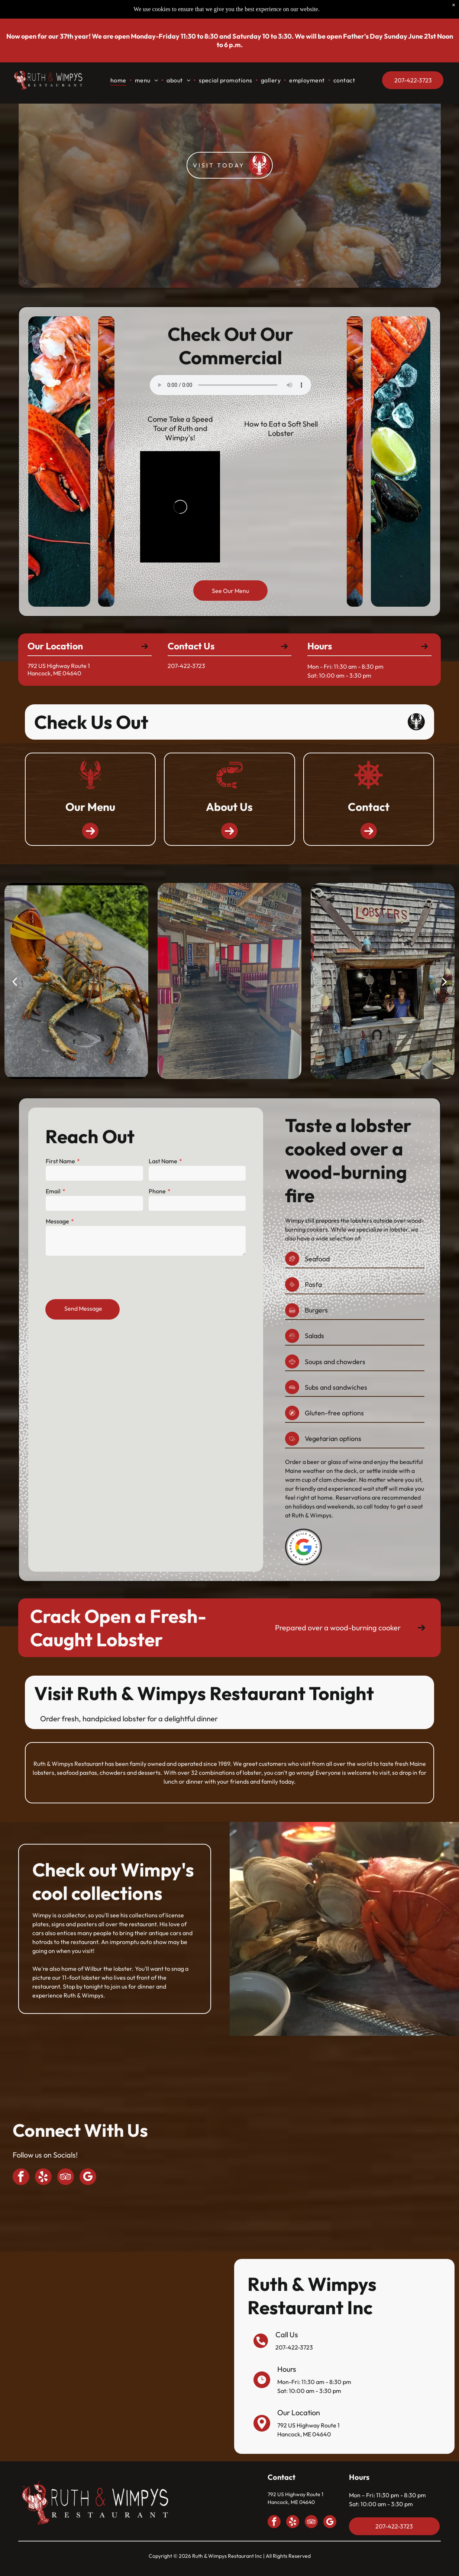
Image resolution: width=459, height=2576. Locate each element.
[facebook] (21, 2177)
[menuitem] (119, 80)
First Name (63, 1166)
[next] (444, 981)
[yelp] (43, 2177)
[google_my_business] (88, 2177)
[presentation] (103, 1279)
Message (60, 1225)
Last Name (162, 1166)
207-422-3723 (294, 2347)
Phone (156, 1195)
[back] (14, 981)
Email (56, 1195)
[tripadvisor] (65, 2177)
